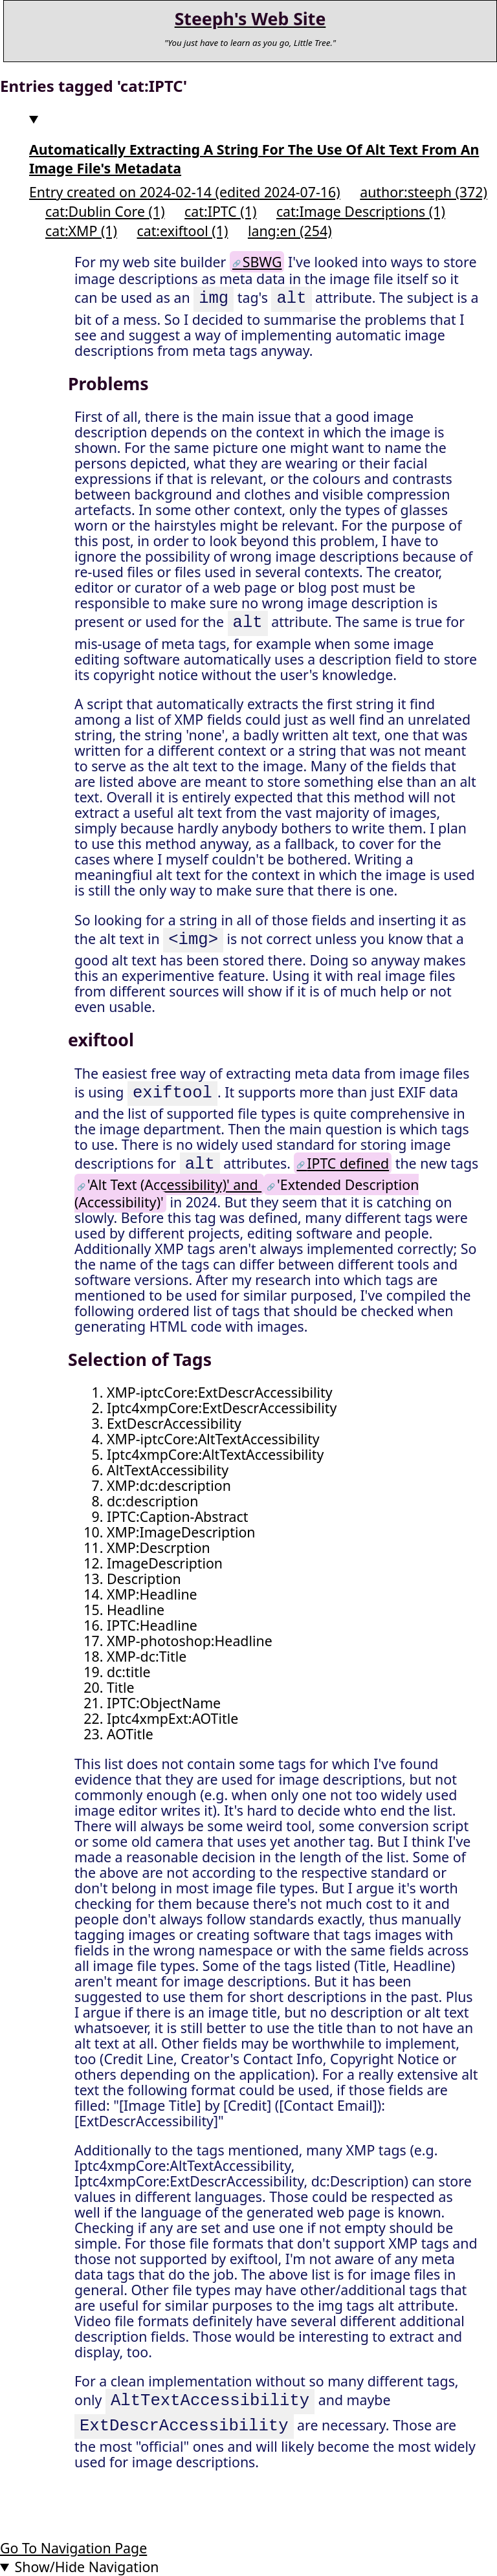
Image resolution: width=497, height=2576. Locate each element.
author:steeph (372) (423, 191)
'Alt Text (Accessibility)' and (174, 1184)
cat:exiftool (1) (182, 230)
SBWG (262, 261)
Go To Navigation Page (73, 2547)
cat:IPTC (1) (220, 211)
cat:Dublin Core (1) (105, 211)
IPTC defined (348, 1165)
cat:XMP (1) (81, 230)
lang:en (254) (290, 230)
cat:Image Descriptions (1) (360, 211)
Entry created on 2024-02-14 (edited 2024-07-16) (184, 191)
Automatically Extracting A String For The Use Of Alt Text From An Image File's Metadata (254, 158)
